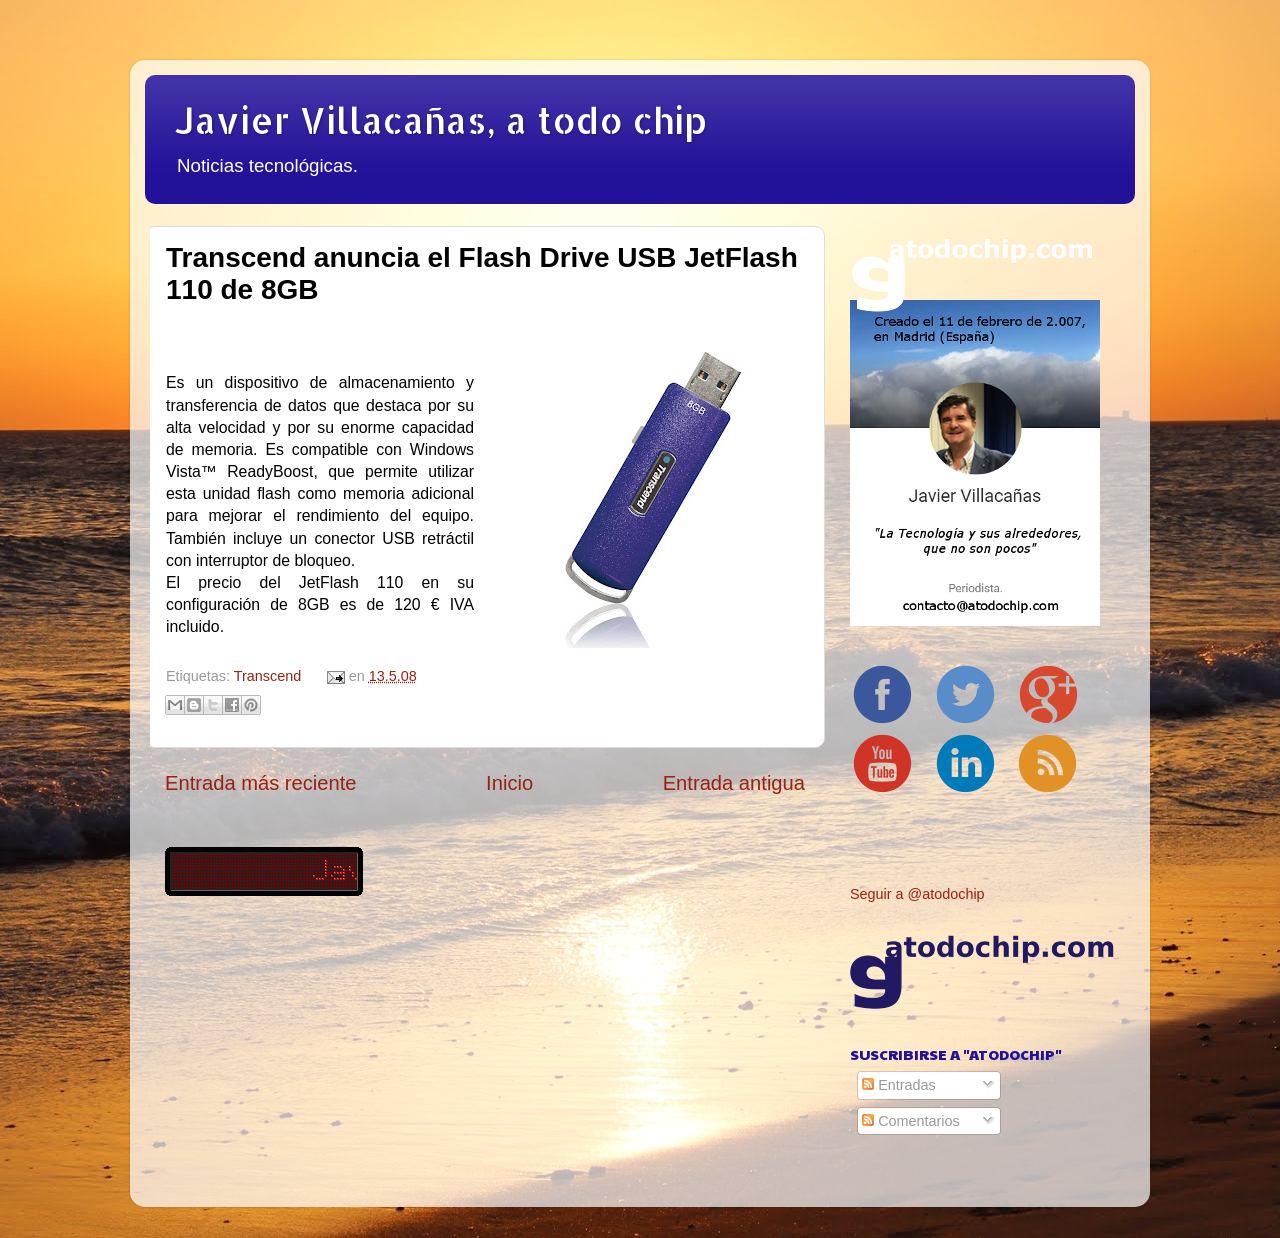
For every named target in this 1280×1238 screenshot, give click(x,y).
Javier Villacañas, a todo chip (441, 120)
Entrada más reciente (261, 783)
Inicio (509, 783)
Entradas (899, 1085)
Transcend (267, 676)
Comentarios (911, 1121)
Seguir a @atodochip (917, 894)
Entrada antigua (734, 783)
